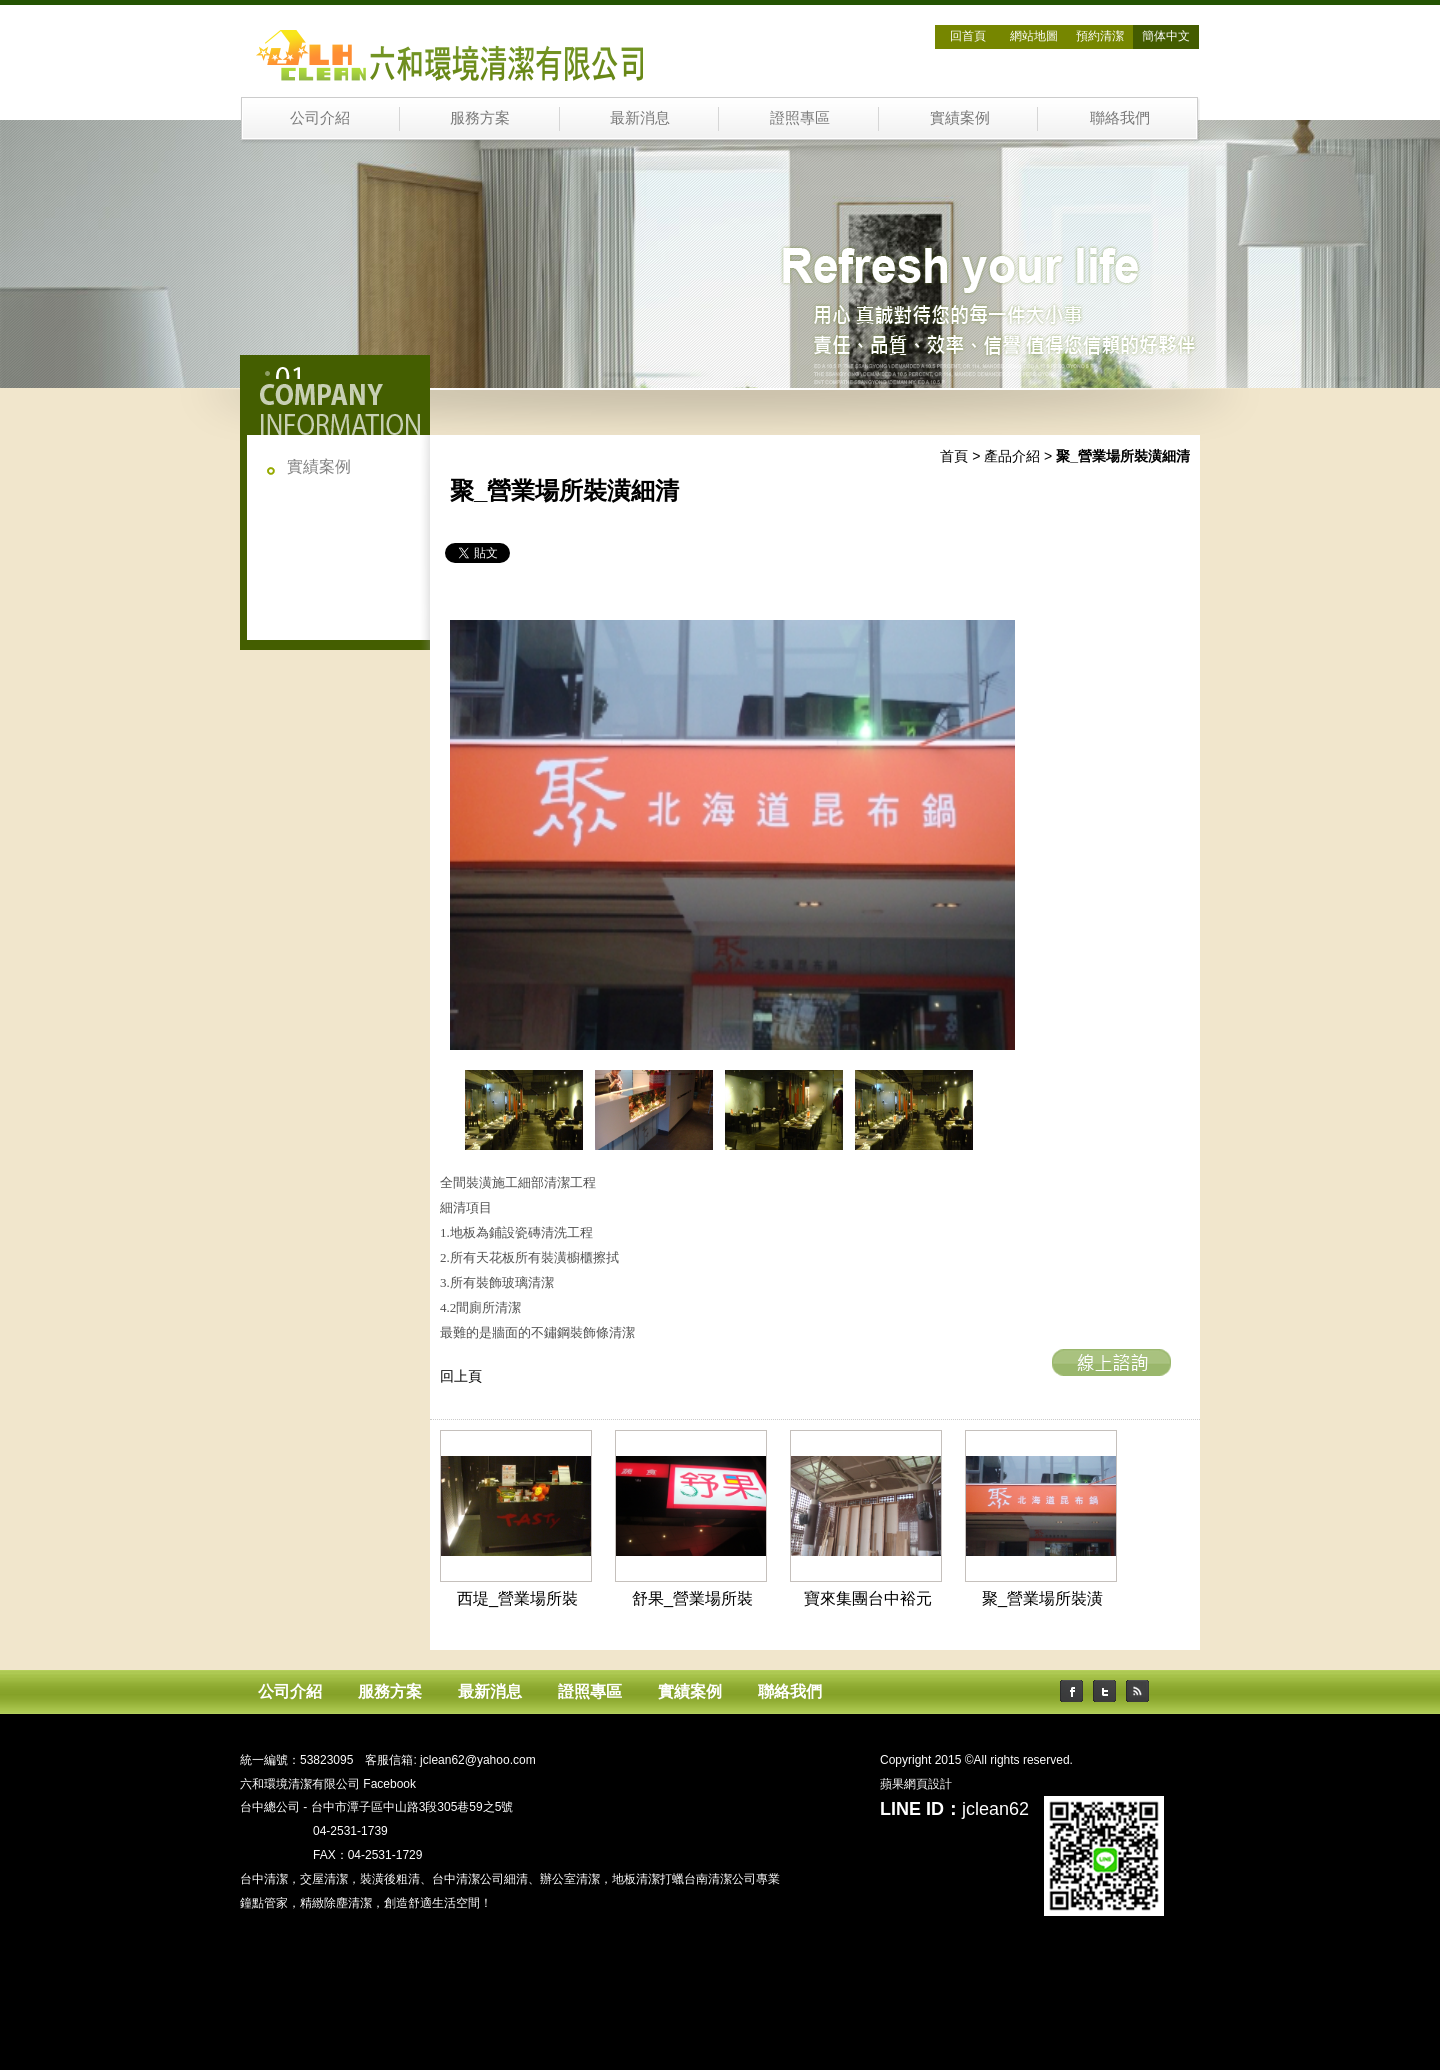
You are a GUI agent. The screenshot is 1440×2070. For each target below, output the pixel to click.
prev (449, 1115)
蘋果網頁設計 (916, 1784)
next (1001, 1115)
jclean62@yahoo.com (478, 1760)
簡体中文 (1166, 36)
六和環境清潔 (288, 1736)
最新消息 (640, 117)
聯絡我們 (1120, 117)
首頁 (954, 456)
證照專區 (800, 117)
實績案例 (960, 117)
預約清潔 (1100, 36)
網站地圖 (1034, 36)
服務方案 (480, 117)
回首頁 (968, 36)
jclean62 (995, 1809)
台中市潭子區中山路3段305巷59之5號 (412, 1807)
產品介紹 (1012, 456)
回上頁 (461, 1376)
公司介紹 (320, 117)
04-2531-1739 (350, 1831)
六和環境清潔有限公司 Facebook (328, 1784)
